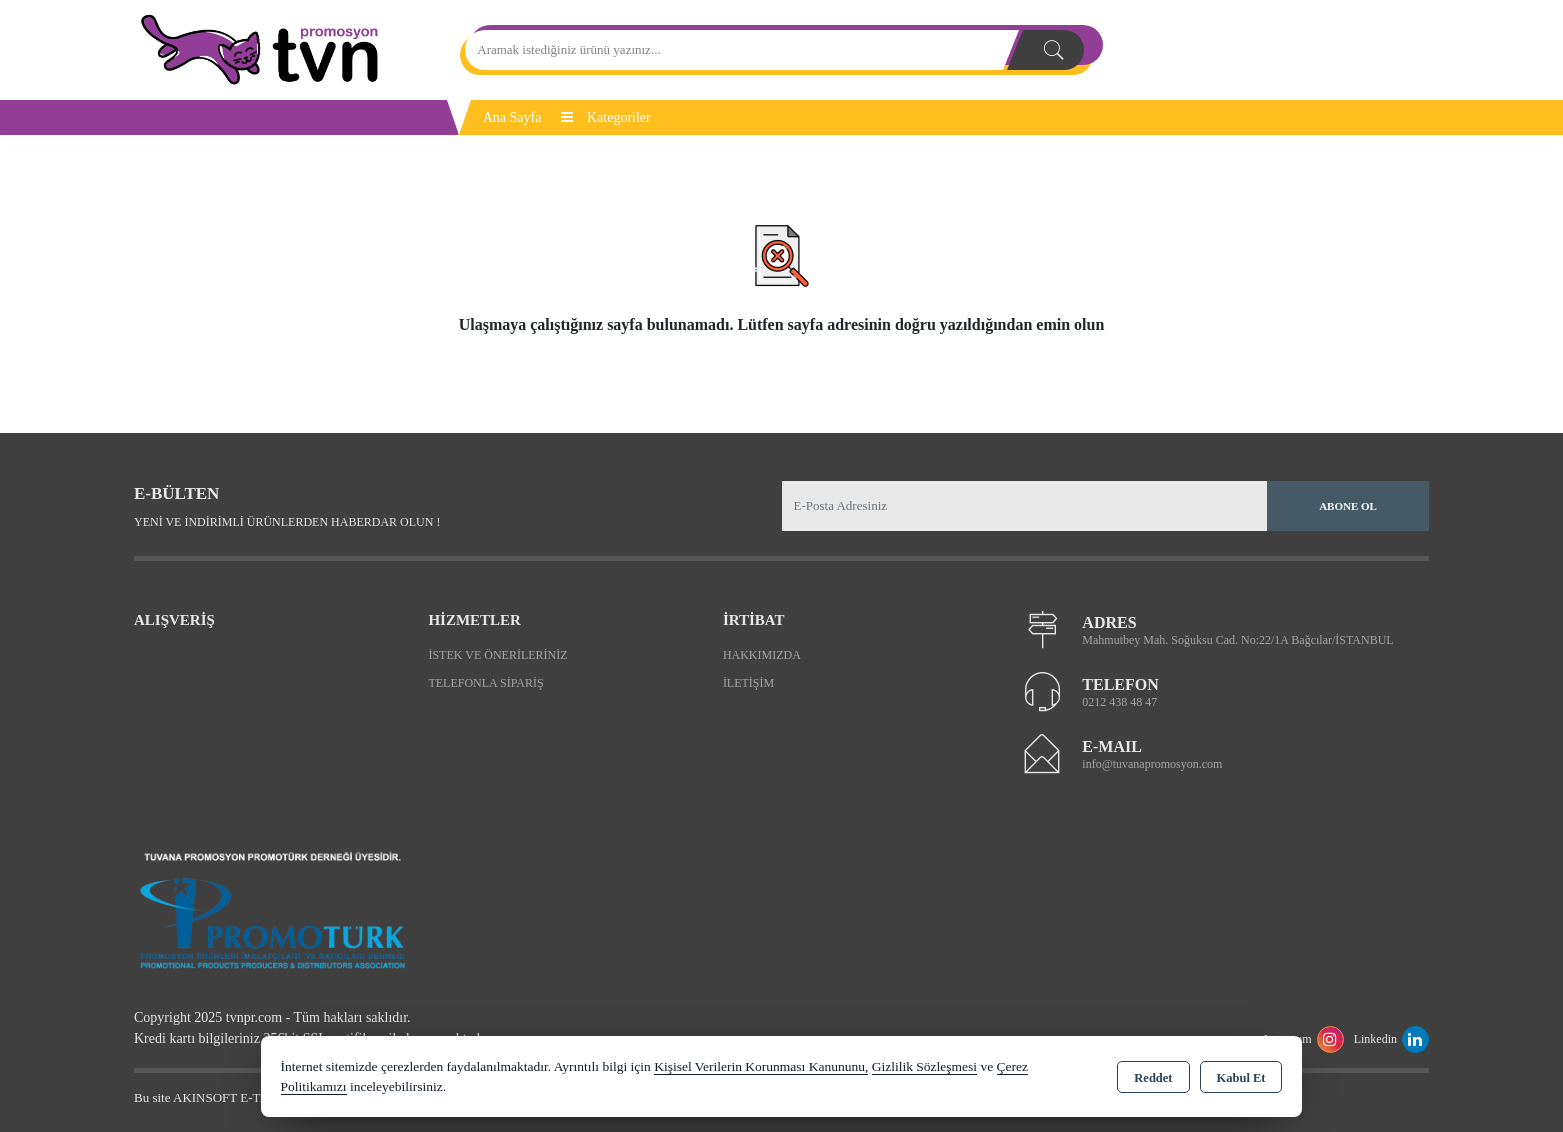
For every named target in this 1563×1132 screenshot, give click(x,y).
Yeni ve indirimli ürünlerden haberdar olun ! (287, 522)
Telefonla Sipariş (485, 683)
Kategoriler (605, 117)
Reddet (1153, 1078)
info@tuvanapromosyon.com (1152, 764)
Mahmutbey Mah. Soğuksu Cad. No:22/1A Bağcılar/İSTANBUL (1237, 640)
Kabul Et (1241, 1078)
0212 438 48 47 (1119, 702)
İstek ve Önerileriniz (497, 655)
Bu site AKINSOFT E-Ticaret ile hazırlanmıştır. (258, 1097)
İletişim (748, 683)
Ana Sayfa (512, 117)
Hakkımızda (762, 655)
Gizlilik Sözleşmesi (924, 1066)
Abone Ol (1348, 506)
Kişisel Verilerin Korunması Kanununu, (761, 1066)
